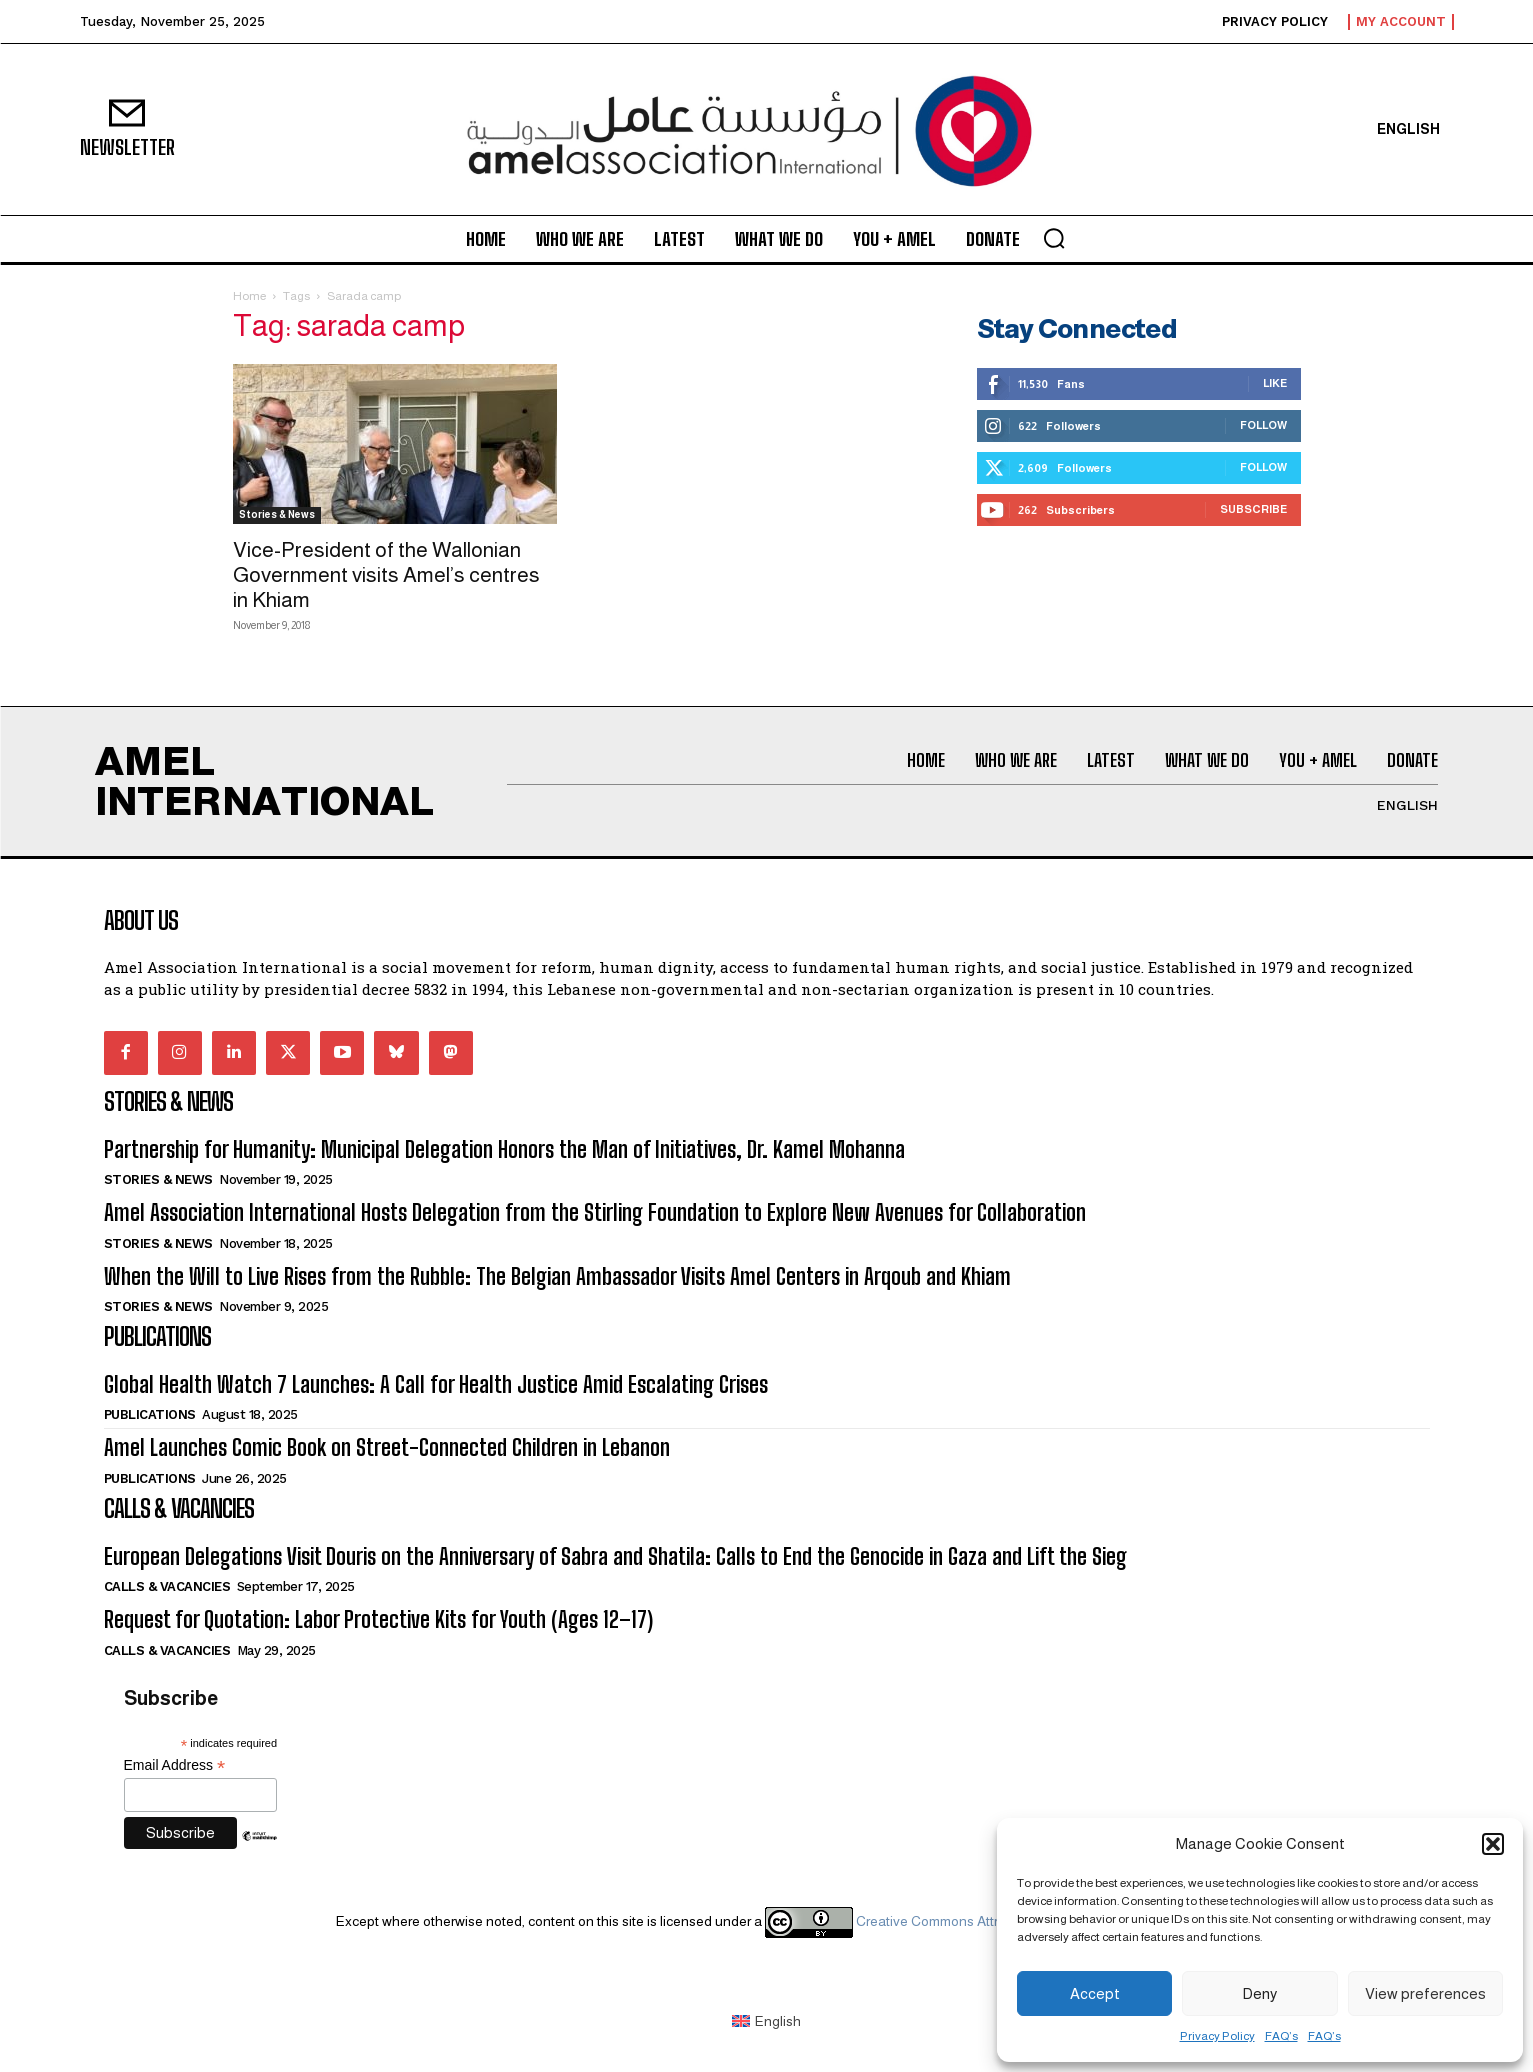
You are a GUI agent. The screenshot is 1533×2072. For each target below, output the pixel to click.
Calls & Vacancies (167, 1586)
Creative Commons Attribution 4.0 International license (979, 1921)
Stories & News (277, 514)
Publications (150, 1414)
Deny (1259, 1993)
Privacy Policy (1217, 2036)
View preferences (1425, 1993)
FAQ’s (1281, 2036)
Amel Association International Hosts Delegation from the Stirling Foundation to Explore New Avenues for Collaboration (595, 1212)
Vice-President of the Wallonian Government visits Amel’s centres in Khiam (386, 574)
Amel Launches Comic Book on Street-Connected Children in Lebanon (387, 1447)
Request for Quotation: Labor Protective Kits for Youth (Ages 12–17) (378, 1619)
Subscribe (1253, 509)
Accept (1095, 1993)
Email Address (175, 1765)
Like (1275, 383)
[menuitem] (1408, 129)
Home (249, 296)
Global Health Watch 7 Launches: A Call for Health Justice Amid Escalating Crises (436, 1384)
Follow (1263, 425)
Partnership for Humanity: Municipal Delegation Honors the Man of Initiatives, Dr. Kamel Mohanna (504, 1149)
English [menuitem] (778, 2021)
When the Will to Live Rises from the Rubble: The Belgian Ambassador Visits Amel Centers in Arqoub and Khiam (557, 1276)
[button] (1493, 1844)
